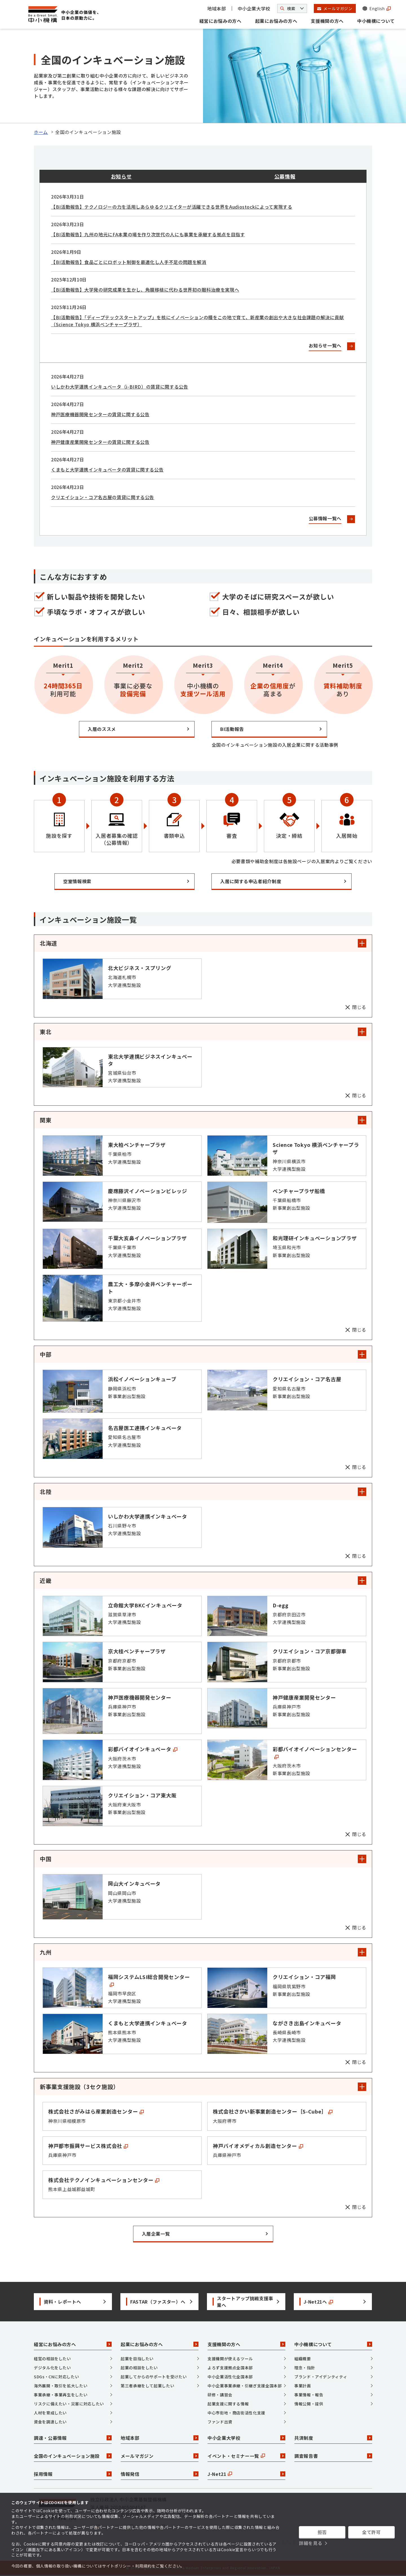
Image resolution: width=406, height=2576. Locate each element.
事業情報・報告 (308, 2394)
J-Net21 (246, 2474)
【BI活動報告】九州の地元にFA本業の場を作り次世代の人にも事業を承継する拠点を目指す (148, 234)
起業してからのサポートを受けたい (154, 2376)
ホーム (41, 132)
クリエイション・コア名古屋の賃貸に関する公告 (102, 497)
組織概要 (302, 2358)
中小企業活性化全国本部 (230, 2376)
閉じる (359, 1007)
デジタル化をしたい (52, 2367)
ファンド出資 (220, 2422)
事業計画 (302, 2385)
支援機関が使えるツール (230, 2358)
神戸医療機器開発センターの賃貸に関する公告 (100, 414)
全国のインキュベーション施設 (73, 2455)
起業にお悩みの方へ (276, 21)
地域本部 (216, 8)
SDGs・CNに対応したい (56, 2376)
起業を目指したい (137, 2358)
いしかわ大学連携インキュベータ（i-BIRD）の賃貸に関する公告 (119, 386)
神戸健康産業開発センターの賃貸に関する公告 (100, 441)
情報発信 (159, 2474)
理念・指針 (304, 2367)
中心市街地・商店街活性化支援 (236, 2413)
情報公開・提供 (308, 2404)
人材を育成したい (50, 2413)
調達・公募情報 (73, 2437)
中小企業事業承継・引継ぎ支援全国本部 (245, 2385)
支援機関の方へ (327, 21)
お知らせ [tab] (121, 176)
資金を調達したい (50, 2422)
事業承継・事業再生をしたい (60, 2394)
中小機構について (376, 21)
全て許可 (371, 2532)
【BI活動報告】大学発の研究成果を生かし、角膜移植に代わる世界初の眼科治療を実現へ (145, 289)
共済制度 (333, 2437)
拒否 (322, 2532)
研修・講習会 (220, 2394)
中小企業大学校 (254, 8)
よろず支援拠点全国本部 (230, 2367)
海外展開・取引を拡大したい (60, 2385)
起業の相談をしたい (139, 2367)
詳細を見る (310, 2543)
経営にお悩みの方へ (220, 21)
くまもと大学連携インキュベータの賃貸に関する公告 (107, 469)
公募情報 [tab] (284, 176)
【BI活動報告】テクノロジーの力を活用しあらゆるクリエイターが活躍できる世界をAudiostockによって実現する (171, 206)
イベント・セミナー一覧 (246, 2455)
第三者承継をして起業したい (147, 2385)
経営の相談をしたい (52, 2358)
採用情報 (73, 2474)
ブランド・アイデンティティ (320, 2376)
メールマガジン (159, 2455)
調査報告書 (333, 2455)
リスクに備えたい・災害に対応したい (69, 2404)
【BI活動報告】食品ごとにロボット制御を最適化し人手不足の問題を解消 (128, 262)
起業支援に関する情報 (228, 2404)
